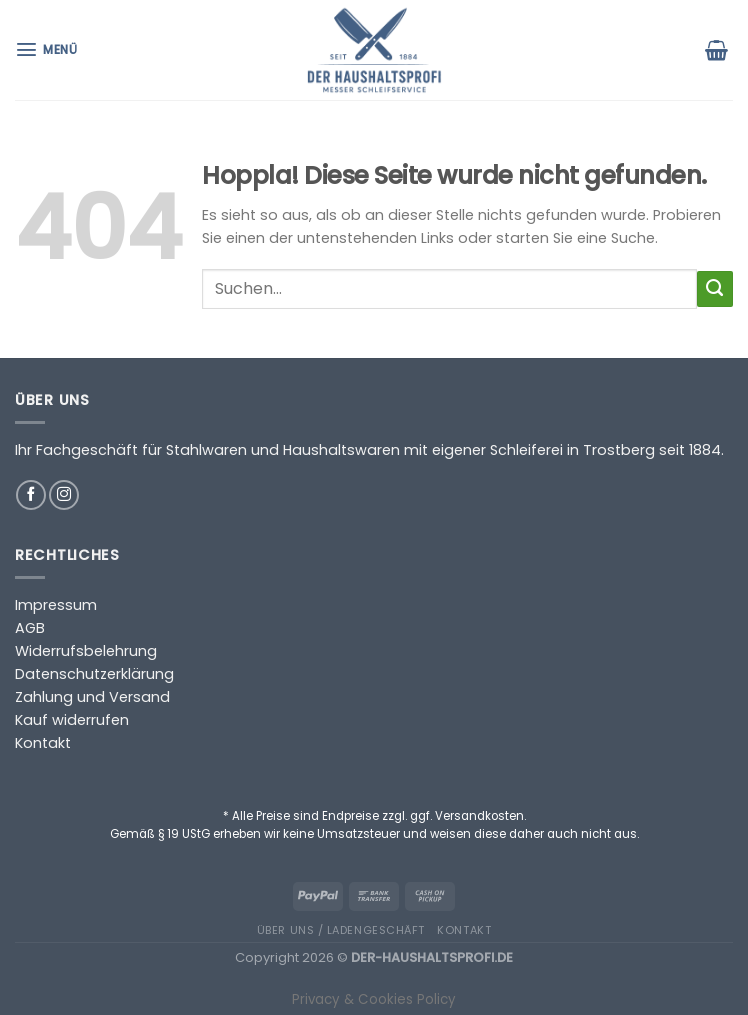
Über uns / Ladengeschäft (341, 930)
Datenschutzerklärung (94, 674)
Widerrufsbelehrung (86, 651)
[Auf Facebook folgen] (31, 495)
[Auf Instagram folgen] (64, 495)
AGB (30, 628)
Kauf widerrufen (72, 720)
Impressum (56, 605)
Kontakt (43, 743)
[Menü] (48, 49)
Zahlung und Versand (92, 697)
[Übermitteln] (715, 289)
